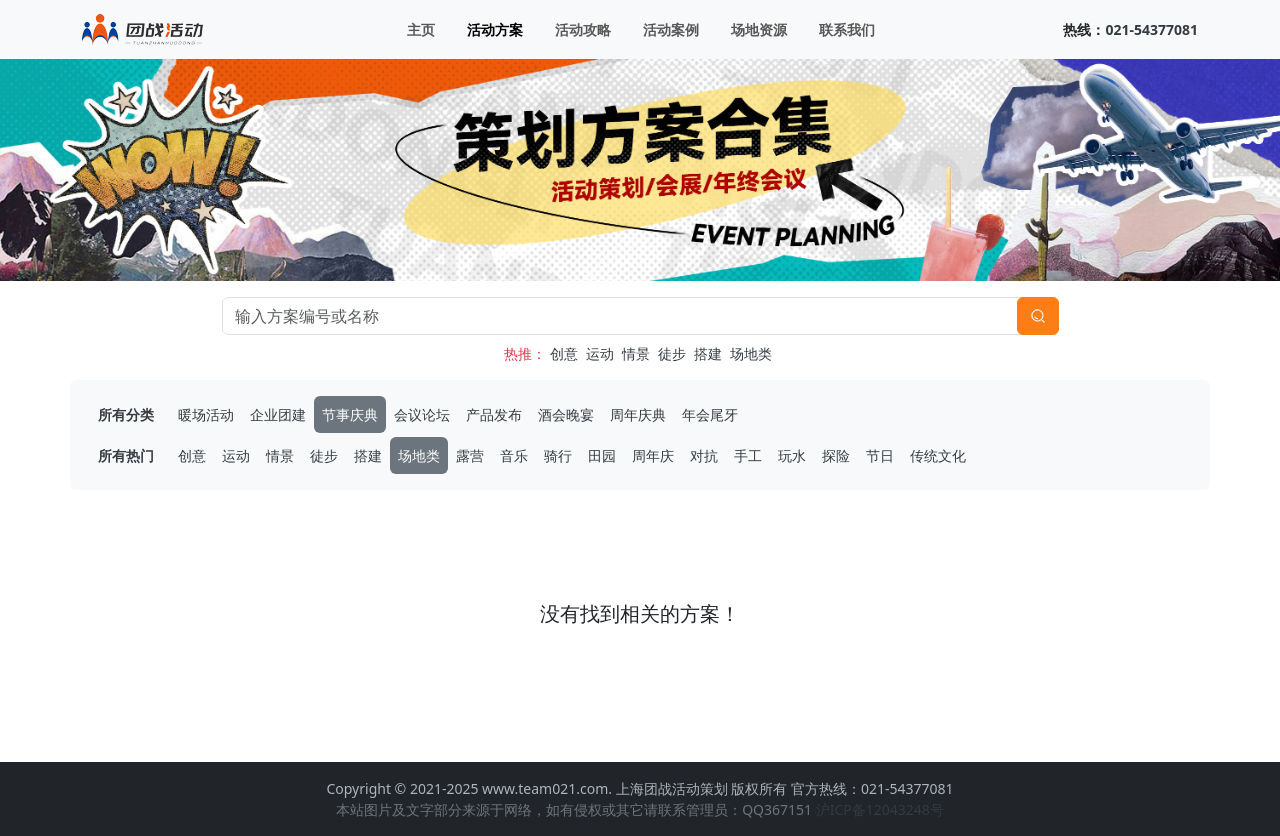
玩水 (792, 455)
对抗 (704, 455)
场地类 (751, 353)
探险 (836, 455)
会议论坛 (422, 414)
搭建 (708, 353)
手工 (748, 455)
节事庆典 (350, 414)
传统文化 (938, 455)
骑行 (558, 455)
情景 (636, 353)
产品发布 (494, 414)
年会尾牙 (710, 414)
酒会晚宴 (566, 414)
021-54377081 (1151, 29)
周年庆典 (638, 414)
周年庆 (653, 455)
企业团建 (278, 414)
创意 (564, 353)
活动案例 (671, 29)
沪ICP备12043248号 (880, 809)
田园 (602, 455)
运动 (600, 353)
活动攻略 (583, 29)
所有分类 (126, 414)
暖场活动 (206, 414)
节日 (880, 455)
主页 (421, 29)
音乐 (514, 455)
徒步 (672, 353)
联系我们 (847, 29)
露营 (470, 455)
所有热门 (126, 455)
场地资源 (759, 29)
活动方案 (495, 29)
